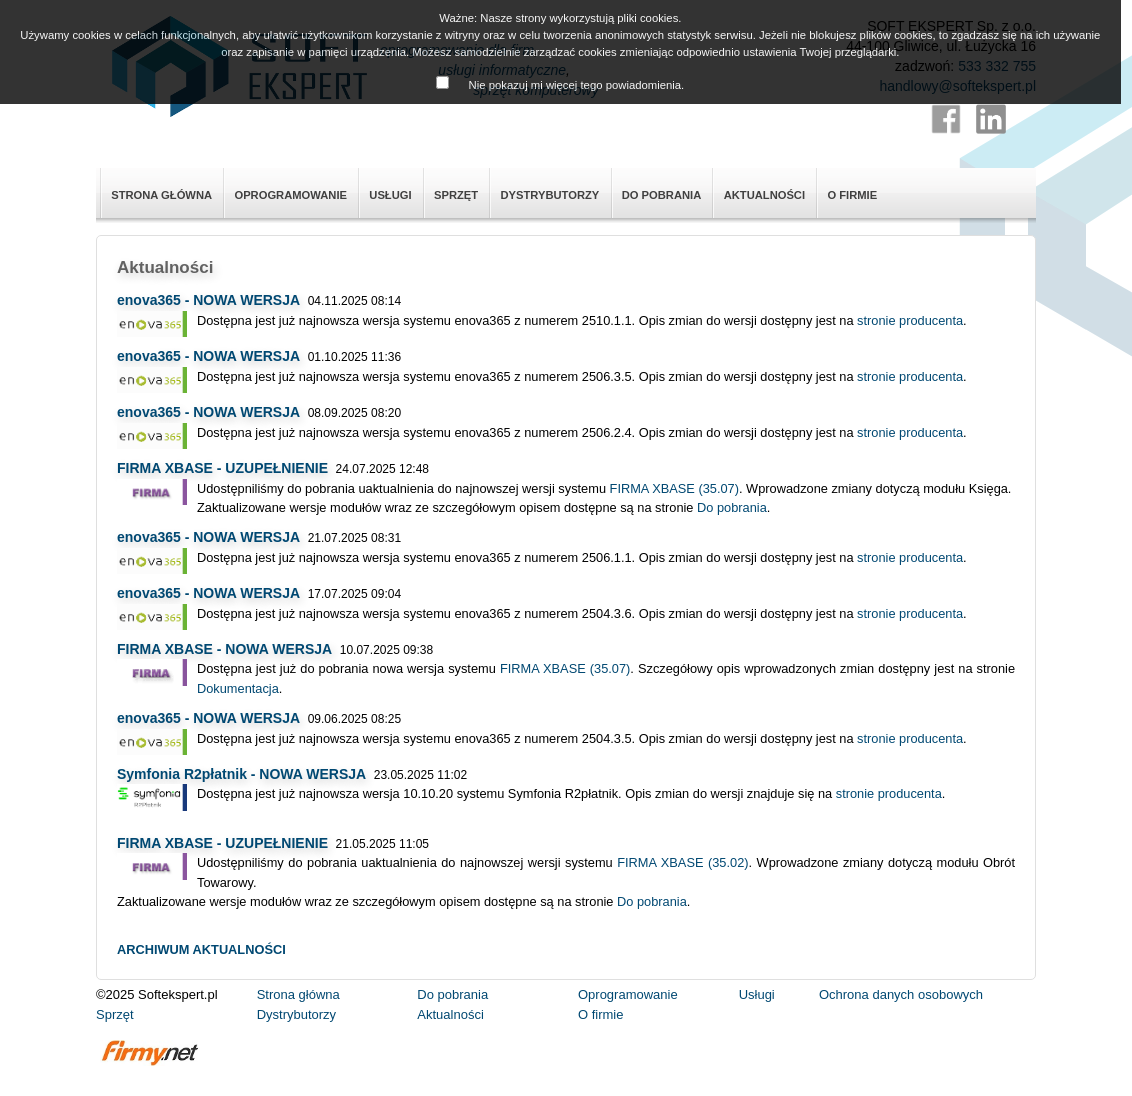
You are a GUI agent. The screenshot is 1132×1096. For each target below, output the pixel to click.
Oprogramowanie (290, 195)
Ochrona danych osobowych (901, 994)
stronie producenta (910, 320)
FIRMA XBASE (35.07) (674, 488)
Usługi (390, 195)
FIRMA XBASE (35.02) (682, 862)
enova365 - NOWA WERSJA (208, 300)
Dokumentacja (238, 688)
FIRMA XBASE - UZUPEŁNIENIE (222, 468)
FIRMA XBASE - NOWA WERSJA (224, 649)
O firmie (852, 195)
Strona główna (161, 195)
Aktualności (764, 195)
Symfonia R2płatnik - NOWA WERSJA (241, 774)
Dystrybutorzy (549, 195)
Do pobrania (662, 195)
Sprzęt (456, 195)
